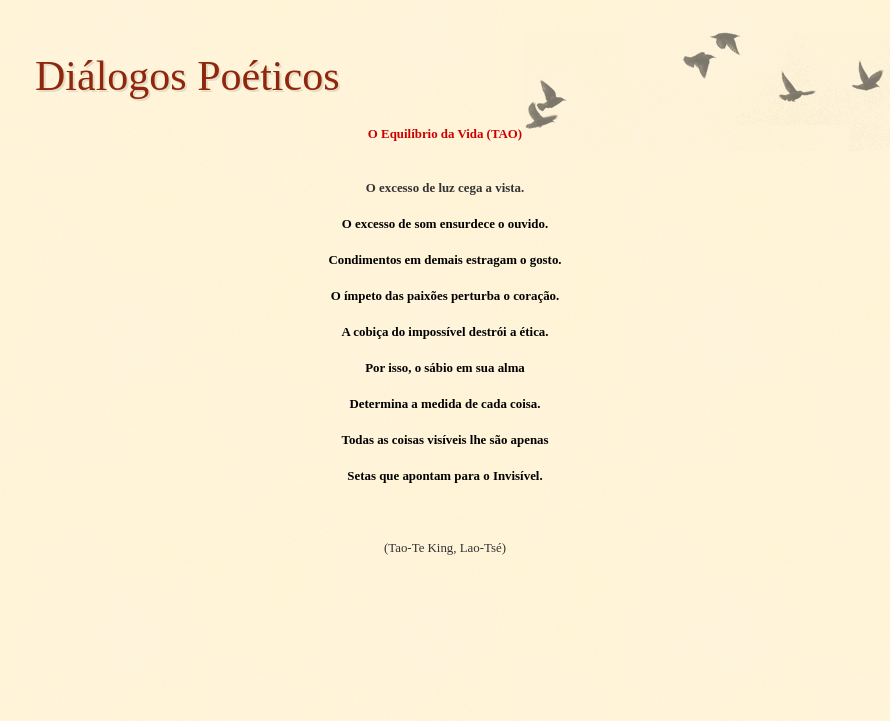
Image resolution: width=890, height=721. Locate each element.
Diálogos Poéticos (187, 76)
